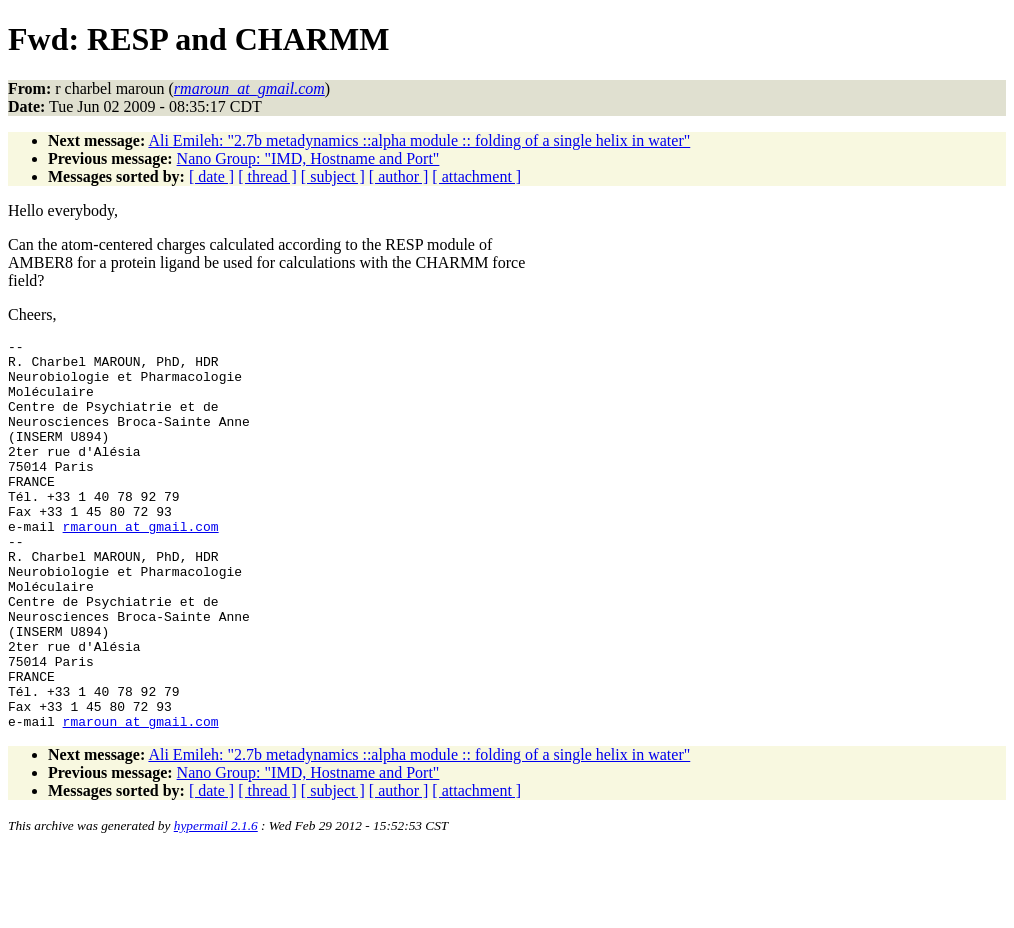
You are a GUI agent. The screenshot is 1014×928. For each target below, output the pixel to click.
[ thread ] (267, 176)
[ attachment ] (476, 176)
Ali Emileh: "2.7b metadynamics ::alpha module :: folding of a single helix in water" (419, 140)
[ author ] (399, 176)
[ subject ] (333, 176)
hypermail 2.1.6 (216, 903)
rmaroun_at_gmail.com (141, 565)
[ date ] (211, 176)
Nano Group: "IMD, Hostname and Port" (308, 158)
